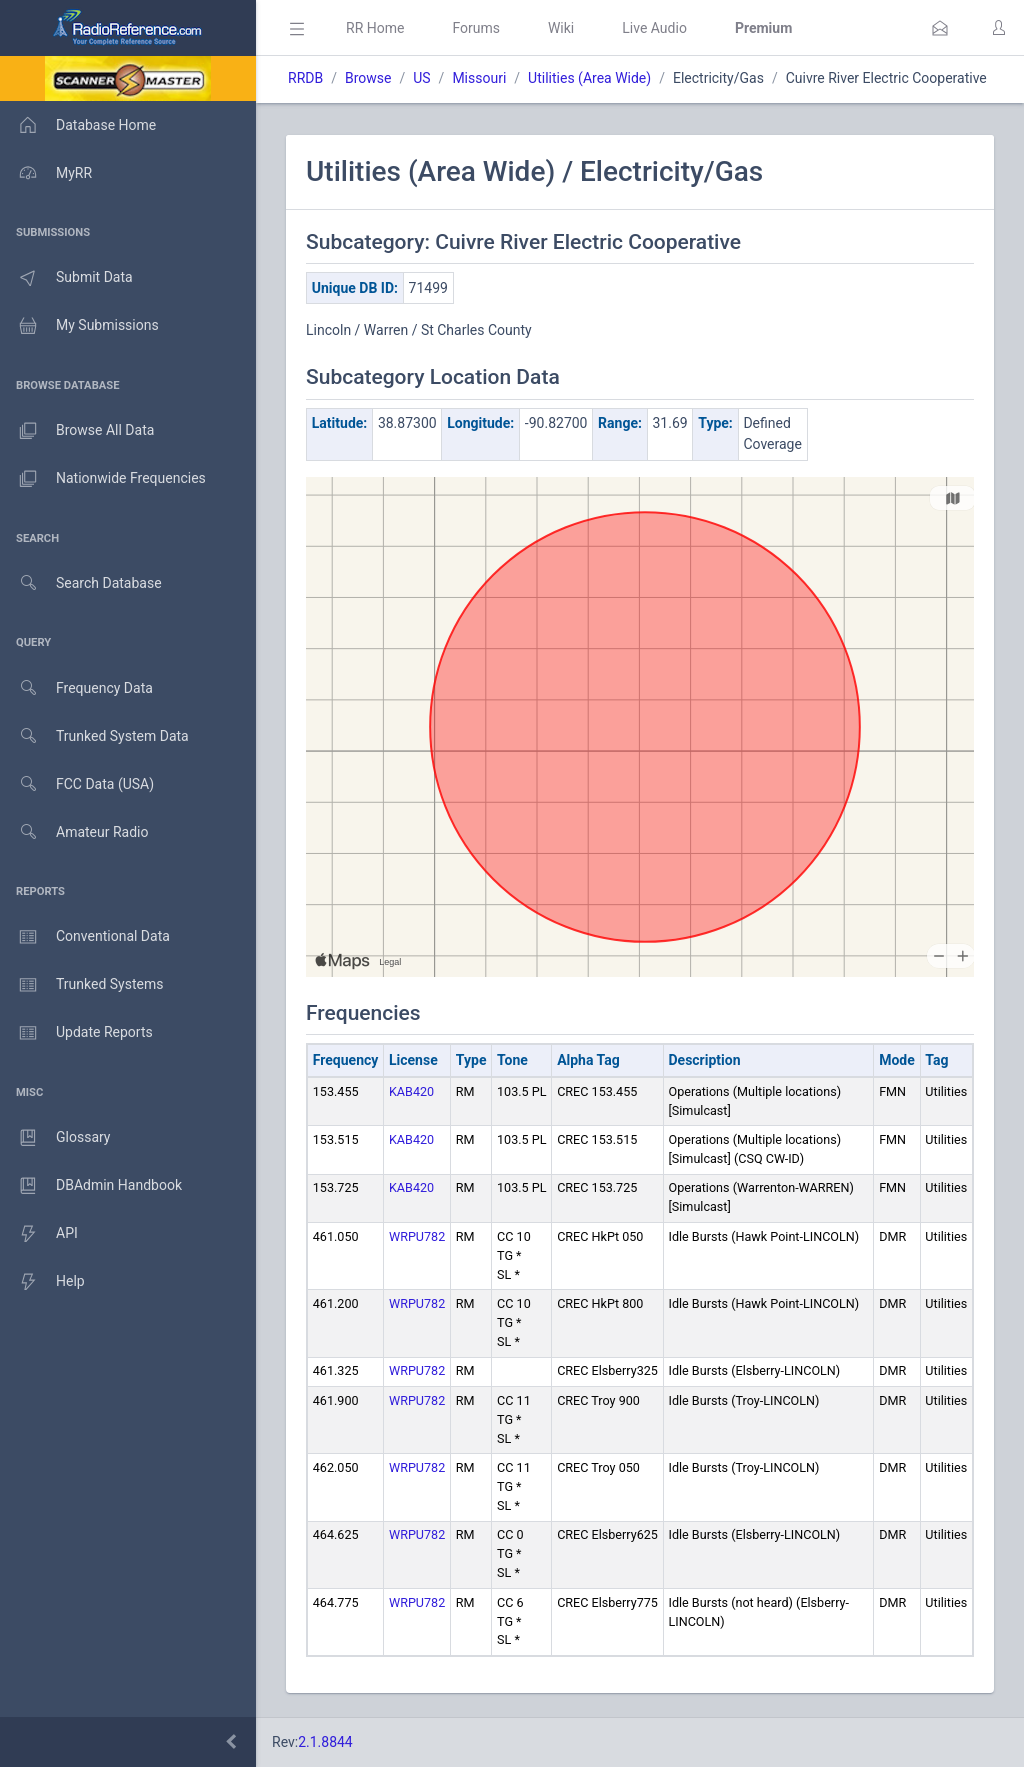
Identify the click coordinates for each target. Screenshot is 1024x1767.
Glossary (55, 1138)
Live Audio (654, 28)
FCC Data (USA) (77, 784)
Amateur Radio (74, 832)
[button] (940, 28)
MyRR (46, 173)
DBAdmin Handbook (91, 1186)
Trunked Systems (81, 985)
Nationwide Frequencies (103, 479)
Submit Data (66, 278)
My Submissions (79, 326)
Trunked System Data (94, 736)
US (421, 78)
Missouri (479, 78)
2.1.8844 (325, 1742)
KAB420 (411, 1091)
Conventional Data (85, 937)
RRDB (305, 78)
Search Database (81, 583)
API (39, 1234)
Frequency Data (76, 688)
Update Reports (76, 1033)
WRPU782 (417, 1236)
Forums (476, 28)
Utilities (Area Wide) (589, 78)
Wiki (561, 28)
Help (42, 1282)
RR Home (375, 28)
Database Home (78, 125)
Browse (368, 78)
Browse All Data (77, 431)
